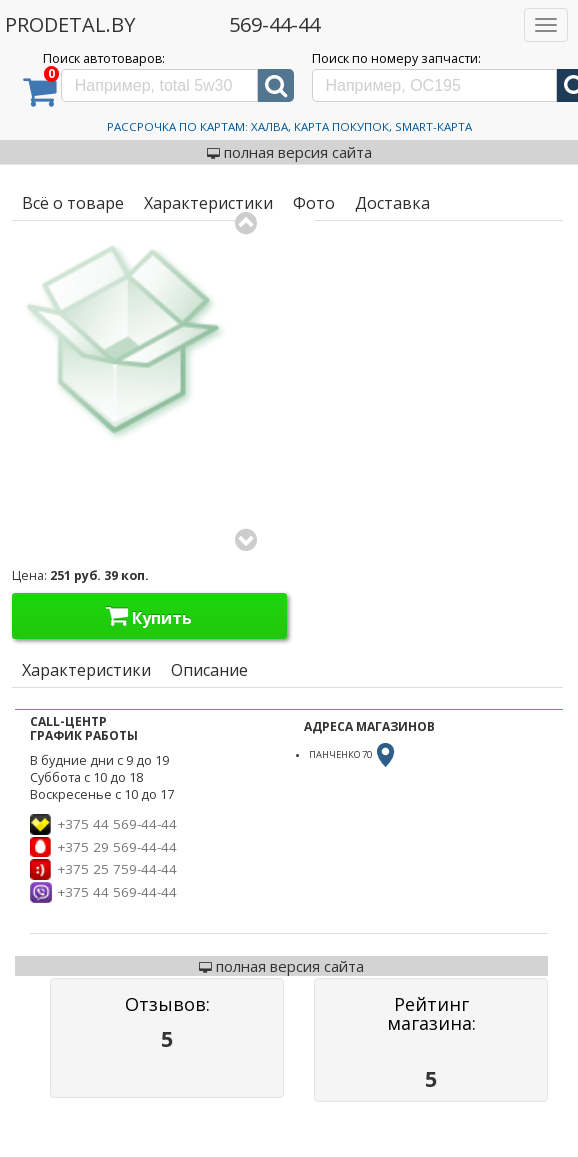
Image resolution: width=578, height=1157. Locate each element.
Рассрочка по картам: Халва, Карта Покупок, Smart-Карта (289, 126)
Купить (149, 616)
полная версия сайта (289, 152)
